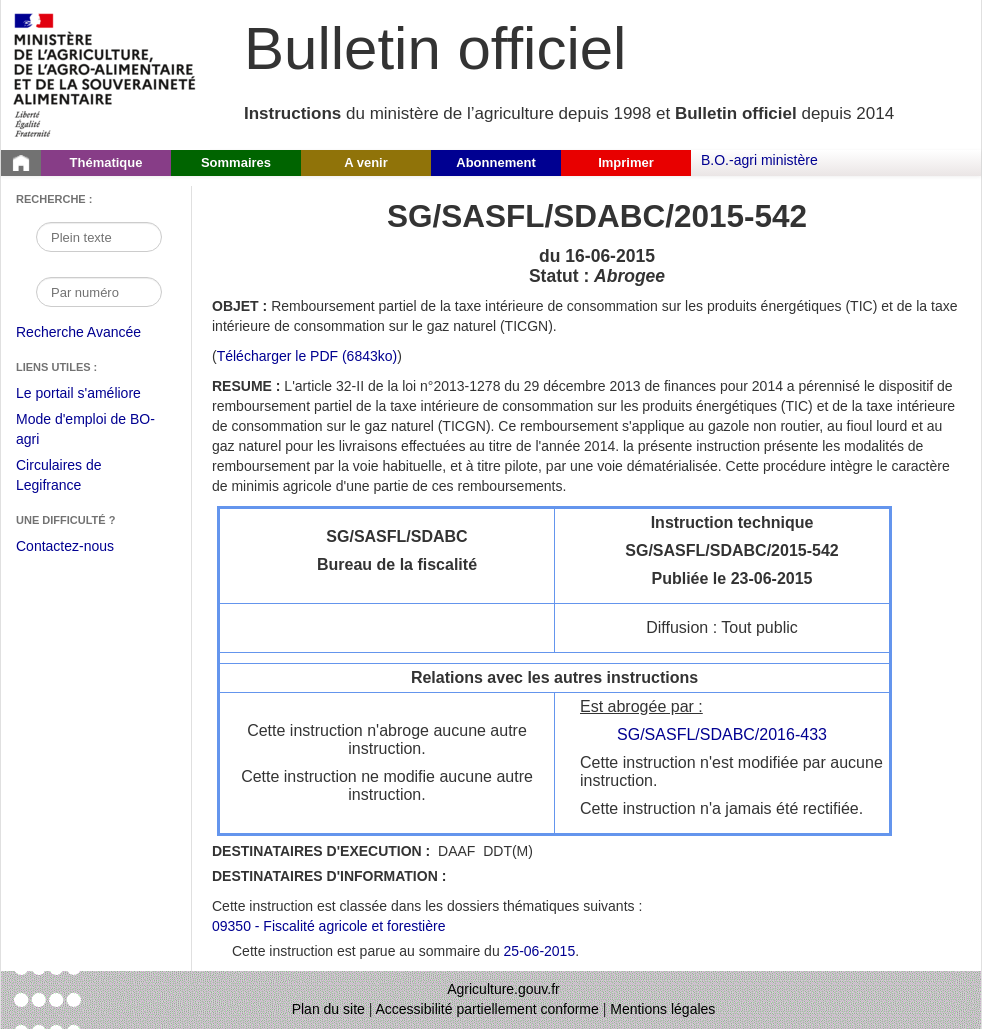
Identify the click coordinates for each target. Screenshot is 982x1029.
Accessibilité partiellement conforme (487, 1009)
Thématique (106, 162)
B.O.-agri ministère (759, 160)
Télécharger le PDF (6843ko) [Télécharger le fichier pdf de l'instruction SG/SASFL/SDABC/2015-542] (307, 356)
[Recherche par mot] (99, 237)
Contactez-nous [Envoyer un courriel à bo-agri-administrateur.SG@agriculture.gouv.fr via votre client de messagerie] (65, 546)
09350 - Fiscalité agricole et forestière (328, 926)
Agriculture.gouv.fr (503, 989)
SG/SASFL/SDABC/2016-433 (722, 734)
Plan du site (328, 1009)
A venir (366, 162)
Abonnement (495, 162)
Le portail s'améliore (93, 394)
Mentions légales (662, 1009)
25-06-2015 (540, 951)
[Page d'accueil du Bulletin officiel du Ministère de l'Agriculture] (21, 163)
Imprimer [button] (626, 162)
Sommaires (236, 162)
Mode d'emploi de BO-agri (85, 431)
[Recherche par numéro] (99, 292)
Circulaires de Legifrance (74, 477)
